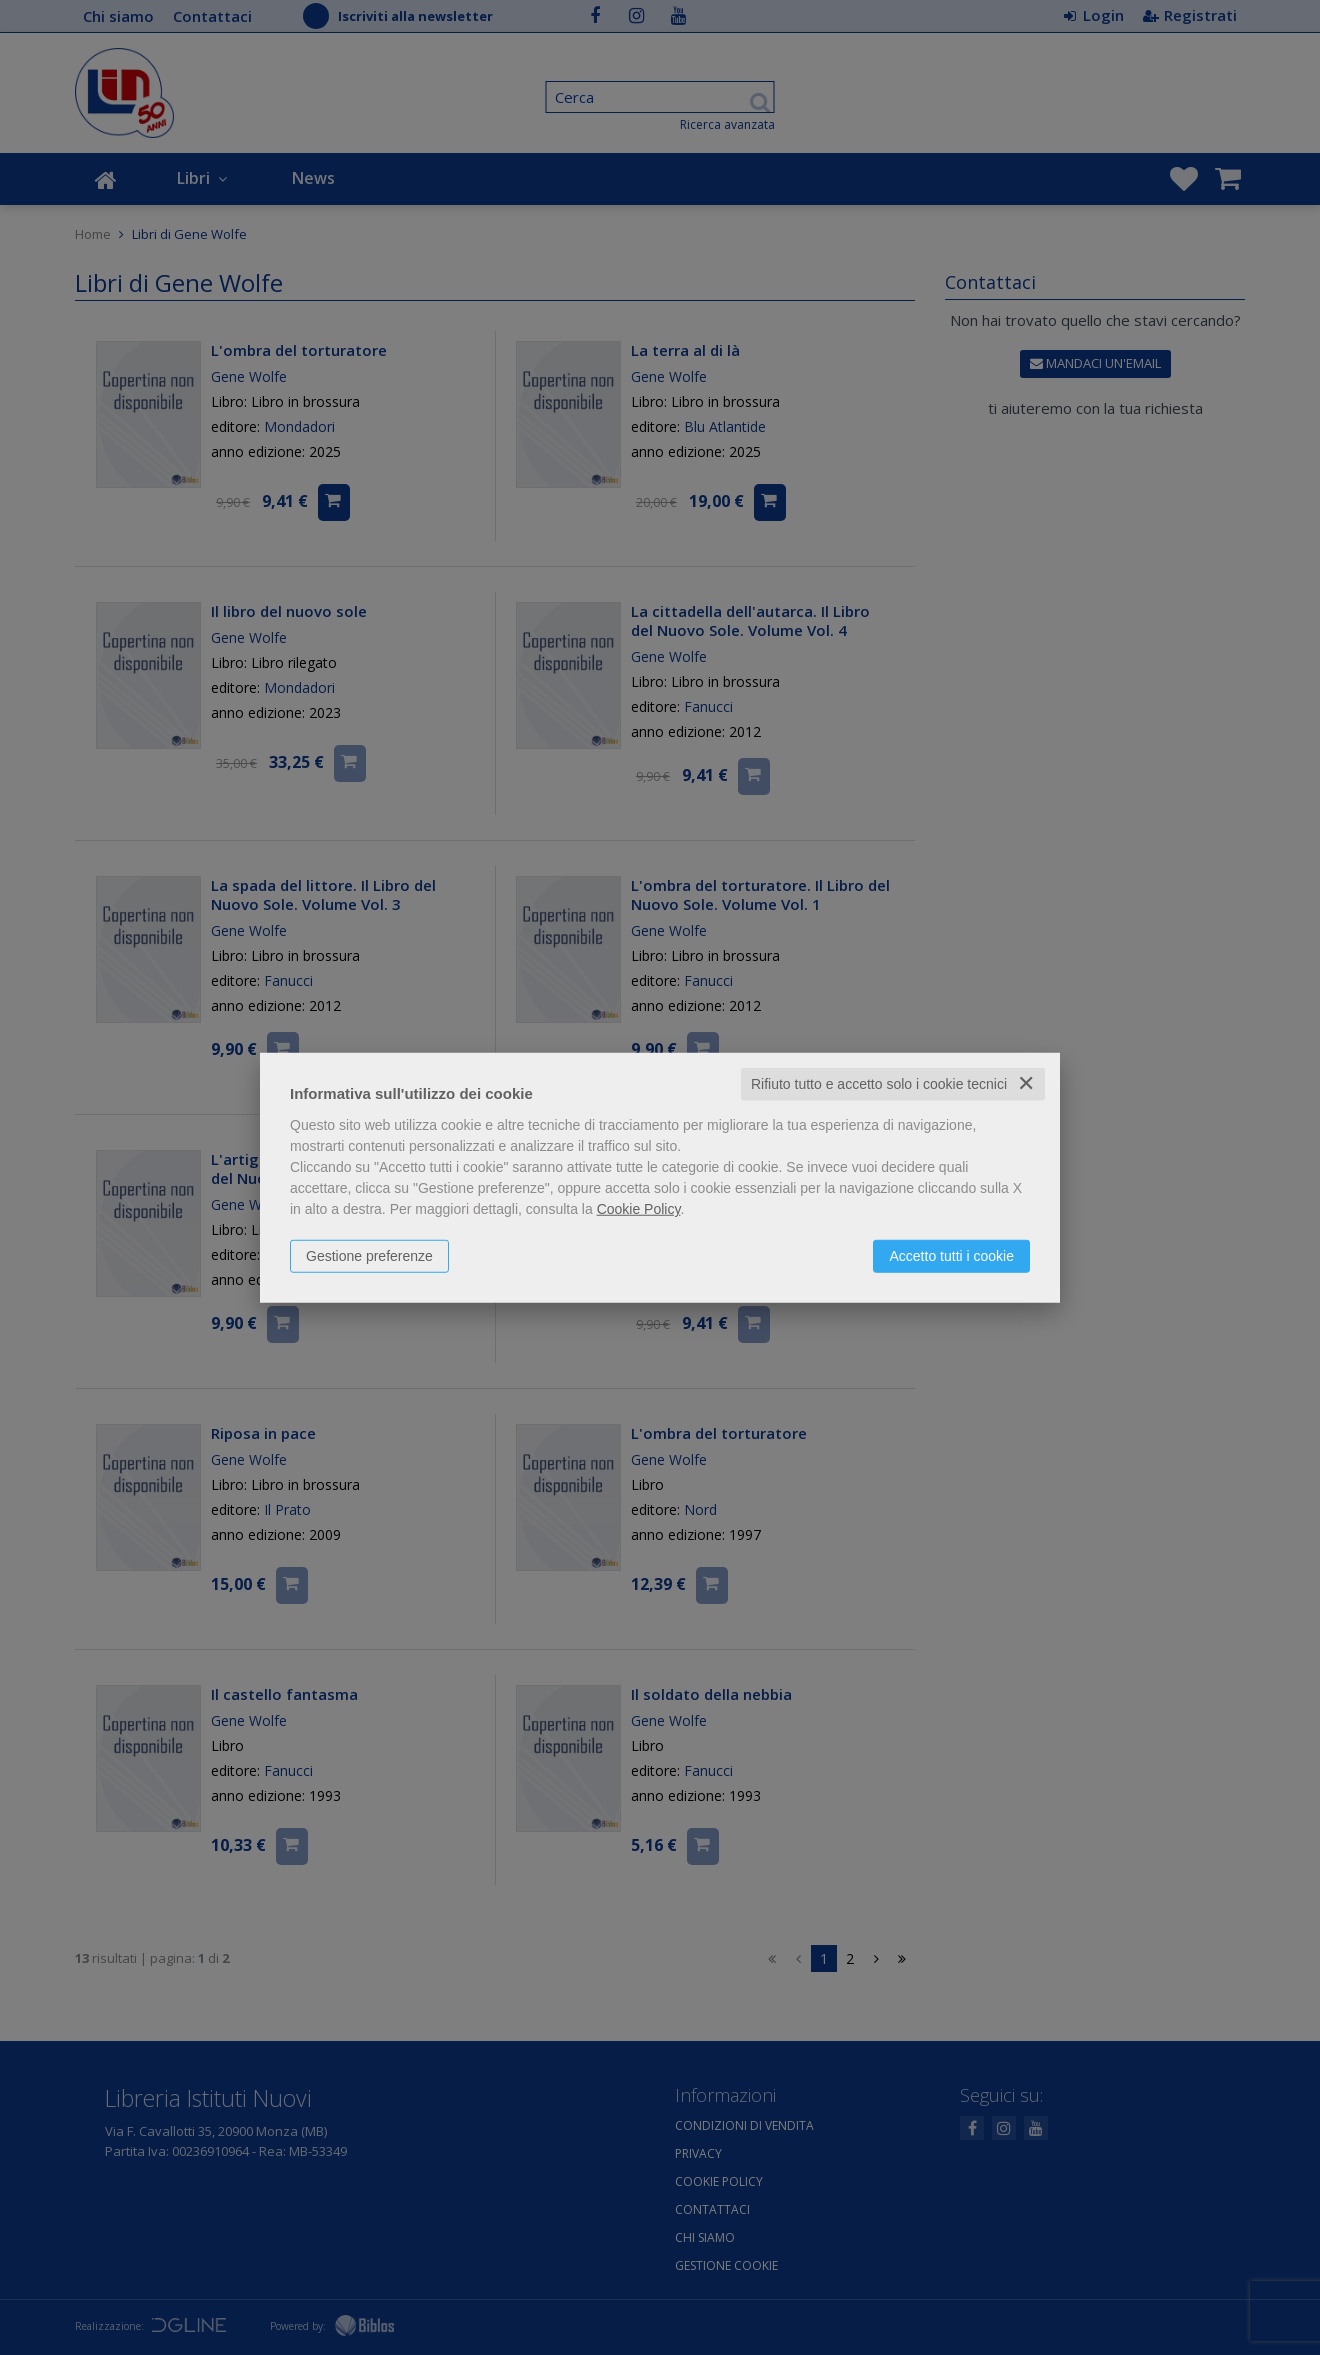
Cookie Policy (639, 1209)
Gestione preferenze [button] (369, 1256)
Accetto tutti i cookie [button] (951, 1256)
